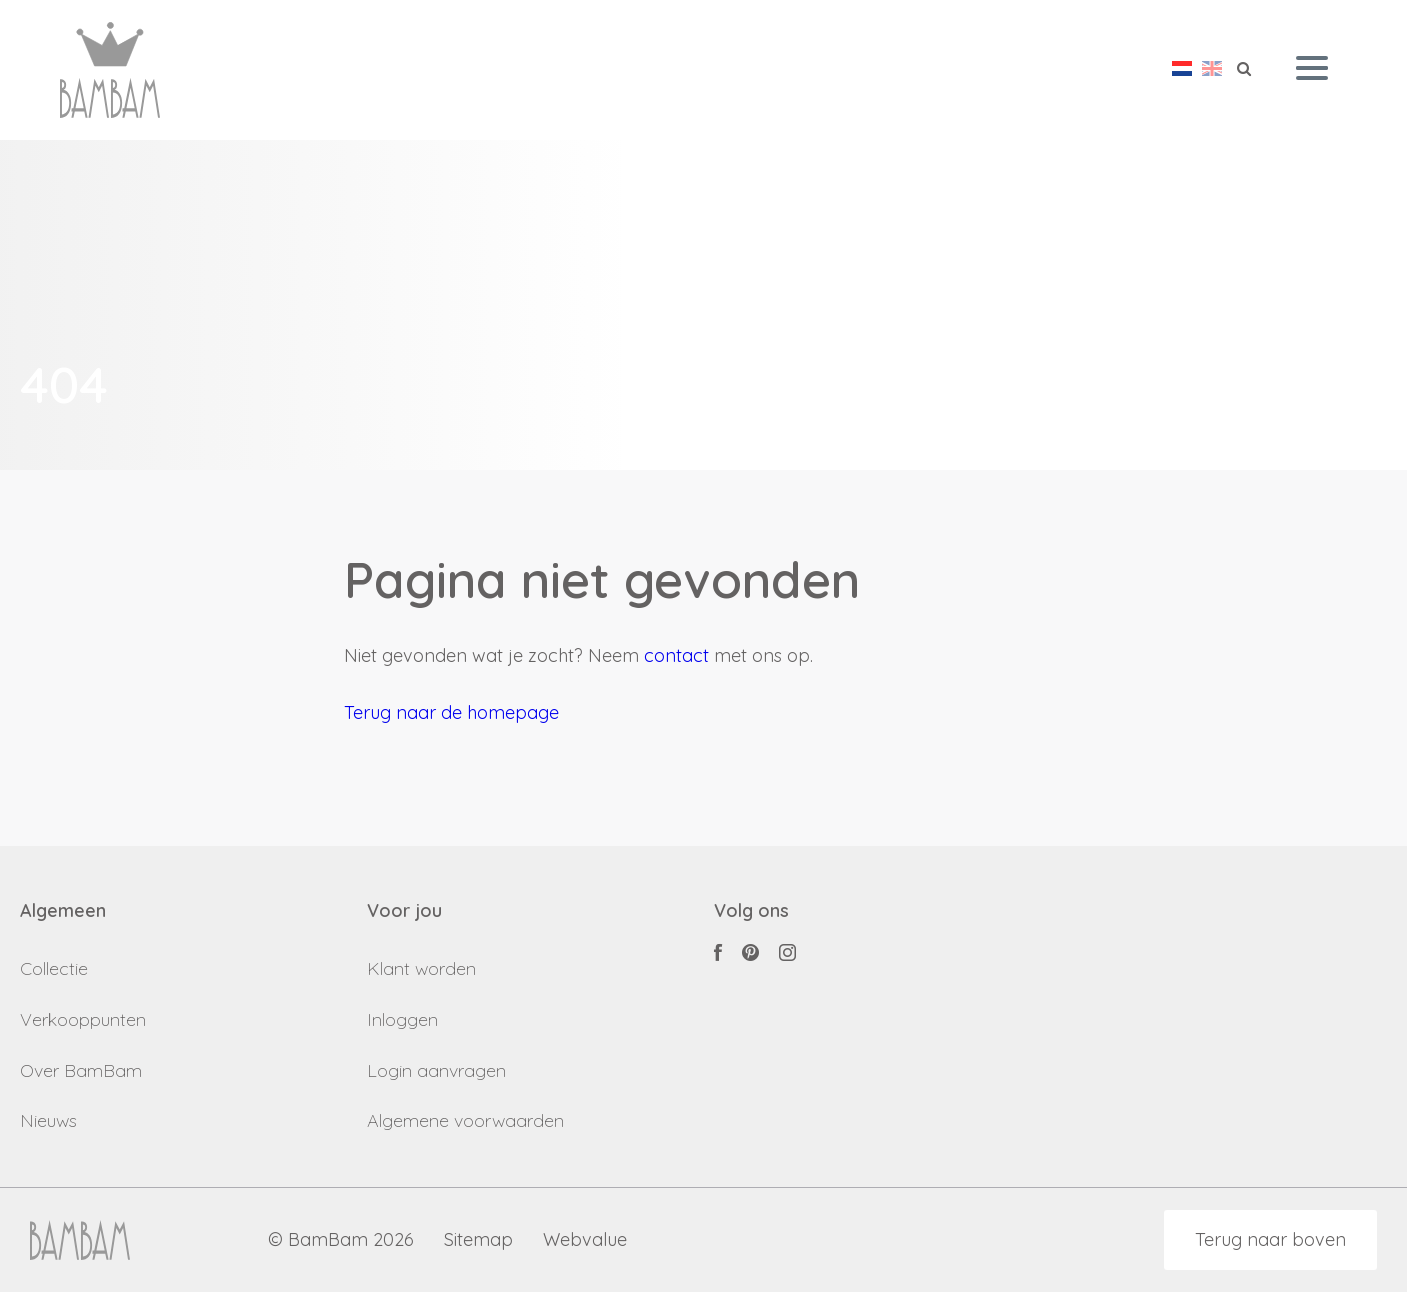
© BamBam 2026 (341, 1240)
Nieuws (48, 1120)
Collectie (54, 968)
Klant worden (421, 968)
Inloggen (402, 1019)
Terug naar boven (1270, 1239)
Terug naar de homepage (451, 712)
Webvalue (585, 1240)
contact (676, 655)
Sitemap (478, 1240)
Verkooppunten (83, 1019)
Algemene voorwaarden (465, 1120)
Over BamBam (81, 1070)
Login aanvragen (436, 1070)
